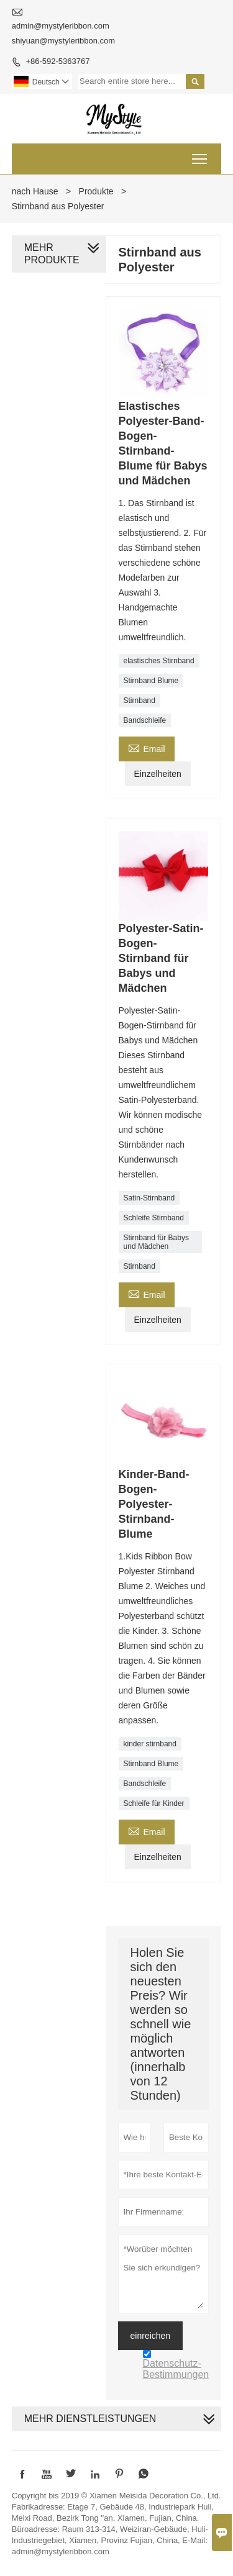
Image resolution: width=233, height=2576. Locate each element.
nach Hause (35, 191)
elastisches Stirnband (159, 660)
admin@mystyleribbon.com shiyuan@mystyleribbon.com (63, 33)
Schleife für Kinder (154, 1803)
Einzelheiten (157, 774)
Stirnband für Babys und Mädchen (156, 1242)
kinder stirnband (150, 1743)
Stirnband (139, 700)
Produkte (96, 191)
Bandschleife (145, 720)
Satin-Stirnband (149, 1198)
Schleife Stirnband (154, 1217)
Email (146, 747)
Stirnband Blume (151, 680)
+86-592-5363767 (57, 61)
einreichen (150, 2336)
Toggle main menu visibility (200, 155)
